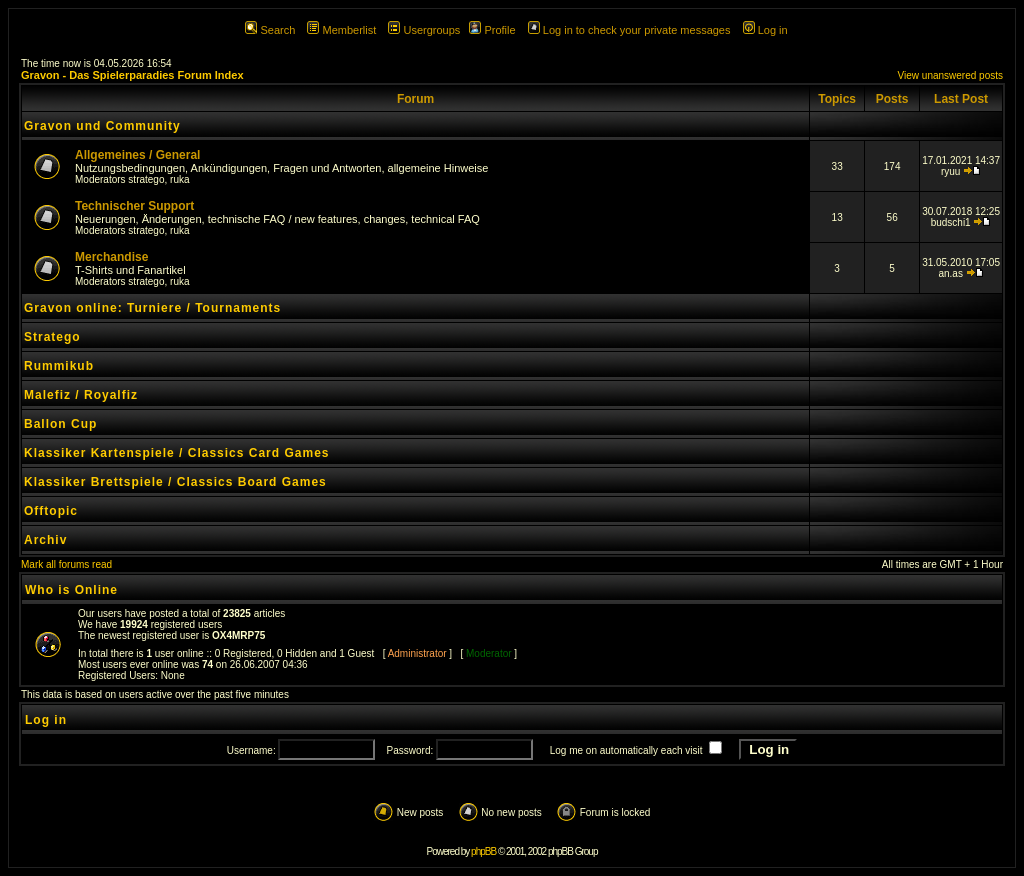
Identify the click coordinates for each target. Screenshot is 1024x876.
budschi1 (951, 222)
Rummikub (59, 366)
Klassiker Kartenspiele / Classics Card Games (176, 453)
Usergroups (424, 30)
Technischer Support (134, 206)
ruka (179, 179)
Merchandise (111, 257)
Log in (765, 30)
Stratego (52, 337)
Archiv (45, 540)
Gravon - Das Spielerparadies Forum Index (132, 75)
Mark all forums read (66, 564)
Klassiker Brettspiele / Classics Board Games (175, 482)
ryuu (950, 171)
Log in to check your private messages (629, 30)
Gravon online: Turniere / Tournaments (152, 308)
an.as (950, 273)
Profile (492, 30)
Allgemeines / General (137, 155)
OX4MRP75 (238, 635)
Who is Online (71, 590)
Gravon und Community (102, 126)
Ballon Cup (60, 424)
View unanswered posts (950, 75)
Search (270, 30)
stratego (146, 179)
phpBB (483, 851)
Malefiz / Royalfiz (81, 395)
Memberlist (341, 30)
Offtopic (51, 511)
